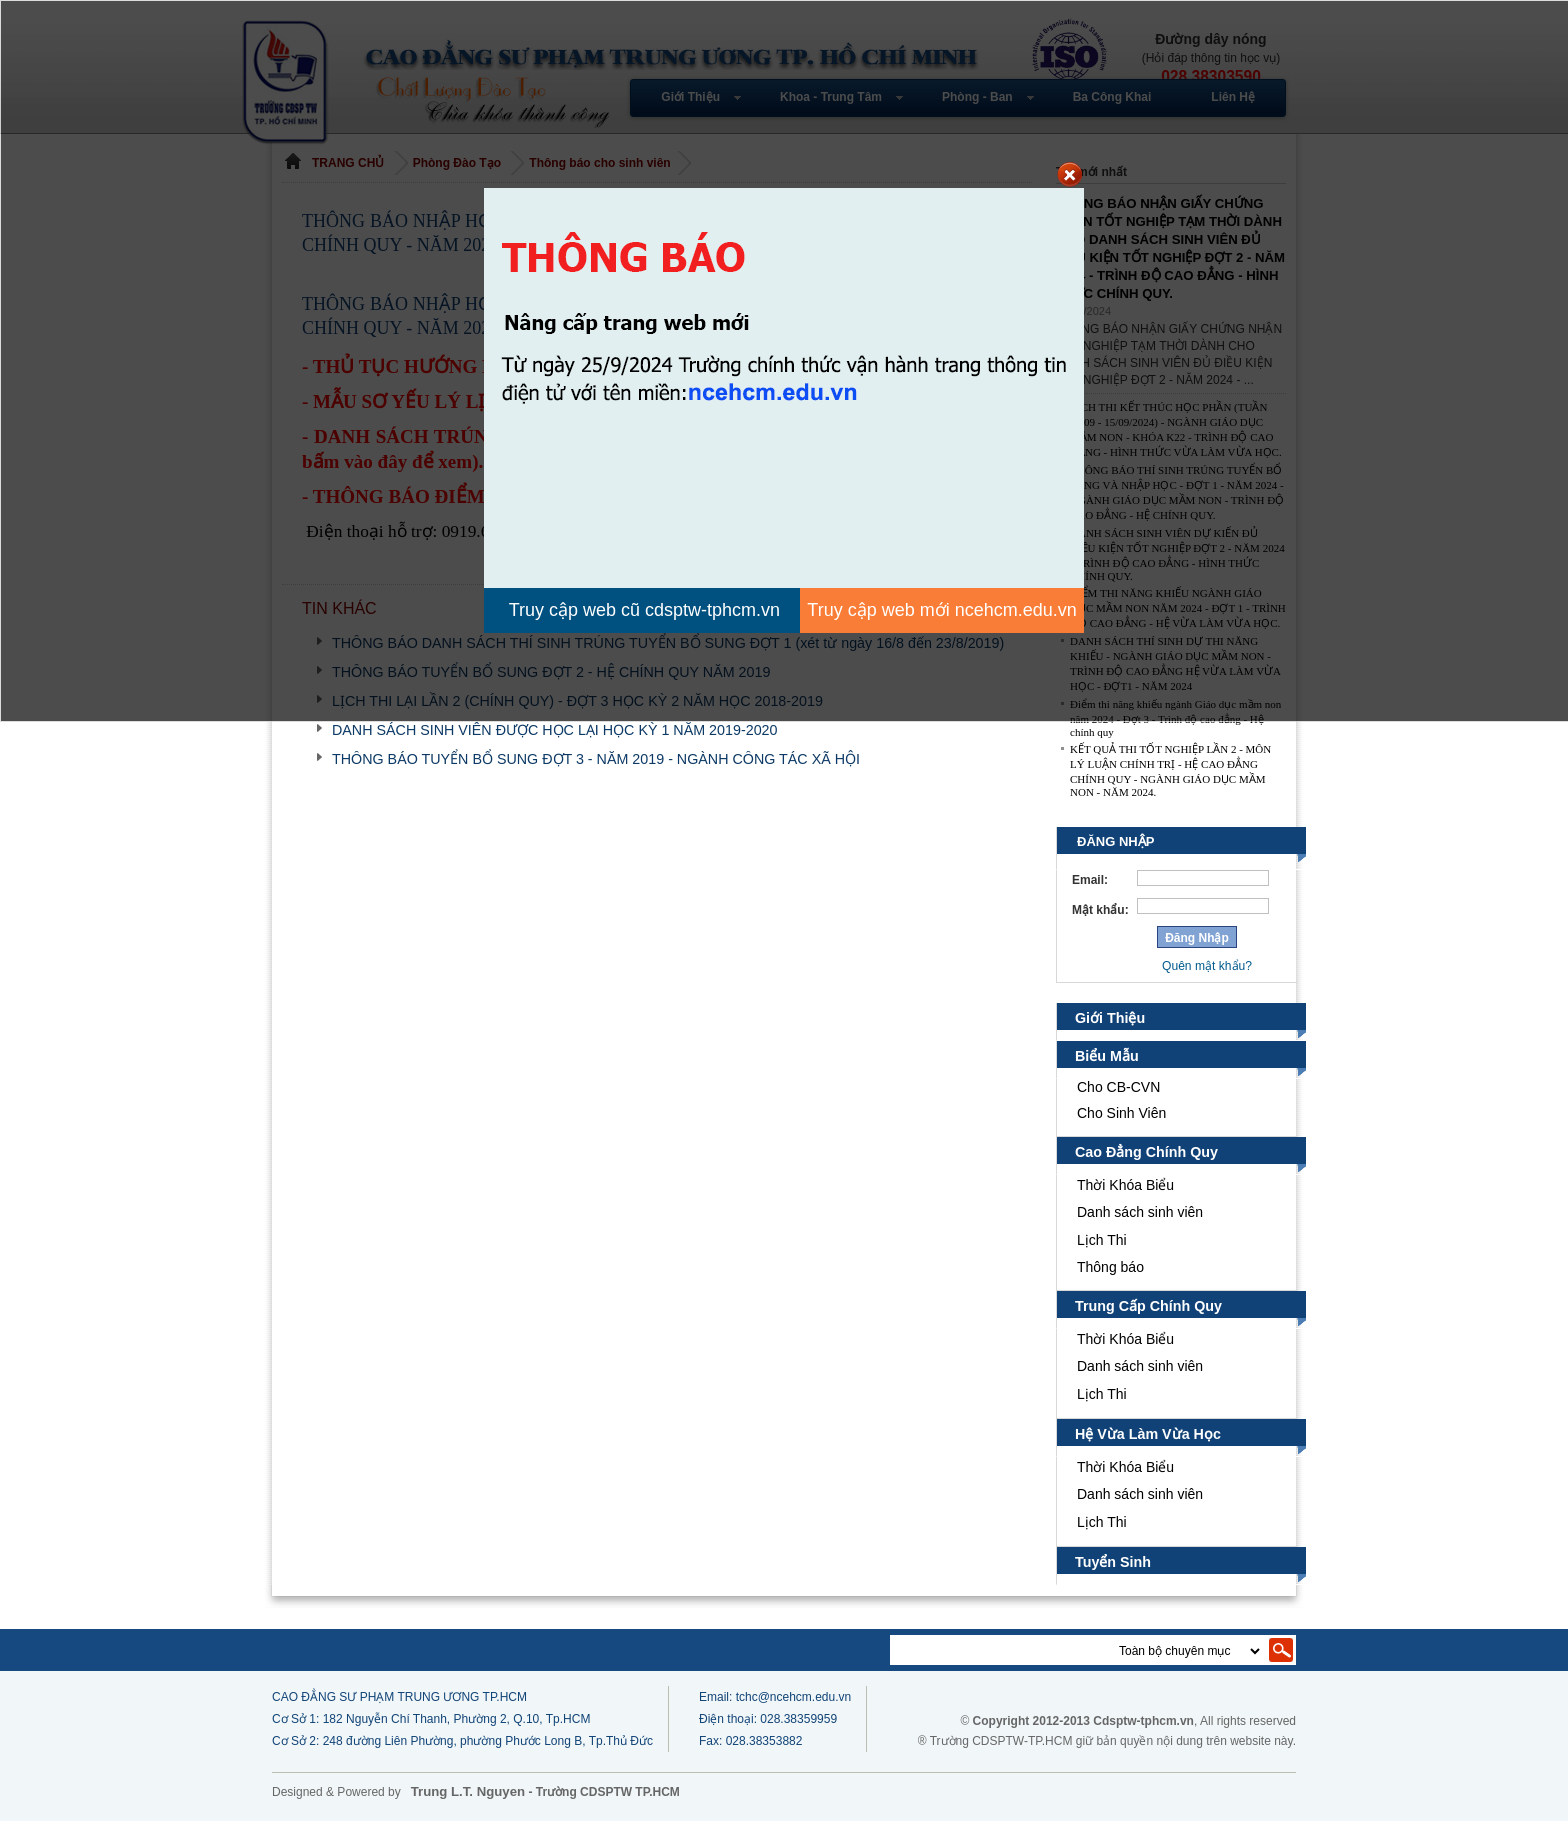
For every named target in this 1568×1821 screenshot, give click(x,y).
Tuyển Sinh (1113, 1562)
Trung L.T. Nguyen (468, 1791)
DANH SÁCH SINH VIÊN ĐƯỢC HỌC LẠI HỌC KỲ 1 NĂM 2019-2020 (555, 730)
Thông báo (1110, 1267)
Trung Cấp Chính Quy (1149, 1306)
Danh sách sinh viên (1140, 1212)
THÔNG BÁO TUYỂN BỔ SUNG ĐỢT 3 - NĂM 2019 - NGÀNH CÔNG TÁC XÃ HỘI (596, 759)
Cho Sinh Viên (1121, 1113)
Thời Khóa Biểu (1125, 1185)
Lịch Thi (1104, 1240)
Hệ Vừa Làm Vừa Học (1146, 1434)
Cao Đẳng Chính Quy (1147, 1152)
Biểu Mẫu (1107, 1056)
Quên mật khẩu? (1207, 966)
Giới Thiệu (1110, 1018)
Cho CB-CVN (1118, 1087)
